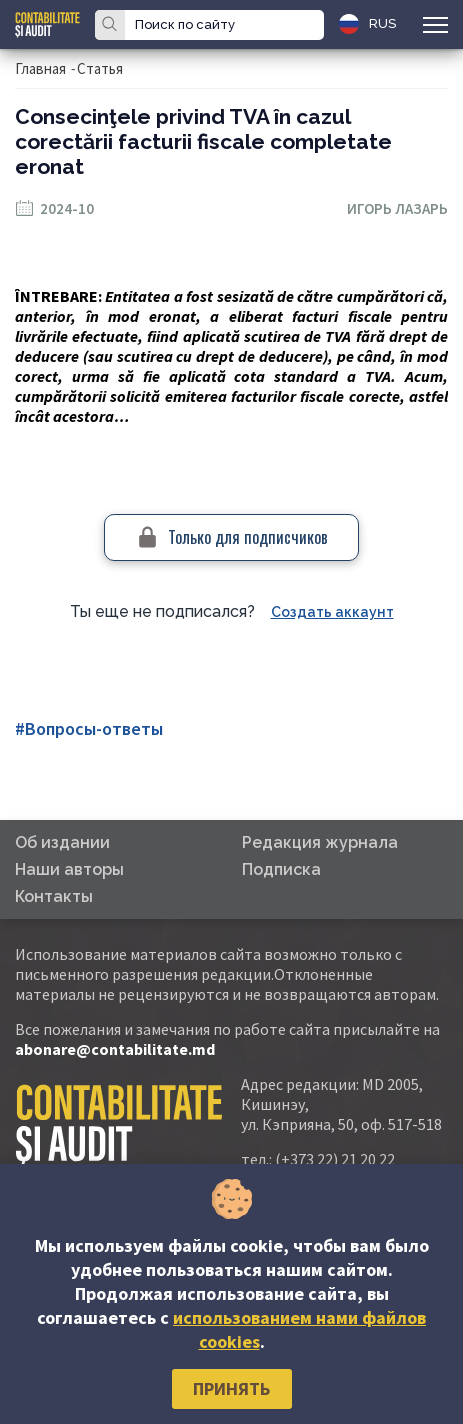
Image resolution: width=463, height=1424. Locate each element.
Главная (40, 68)
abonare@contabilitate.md (115, 1049)
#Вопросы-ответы (89, 728)
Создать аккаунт (332, 612)
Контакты (54, 896)
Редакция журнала (320, 842)
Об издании (62, 842)
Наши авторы (69, 869)
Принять (231, 1388)
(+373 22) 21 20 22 (335, 1159)
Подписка (281, 869)
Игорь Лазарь (397, 208)
